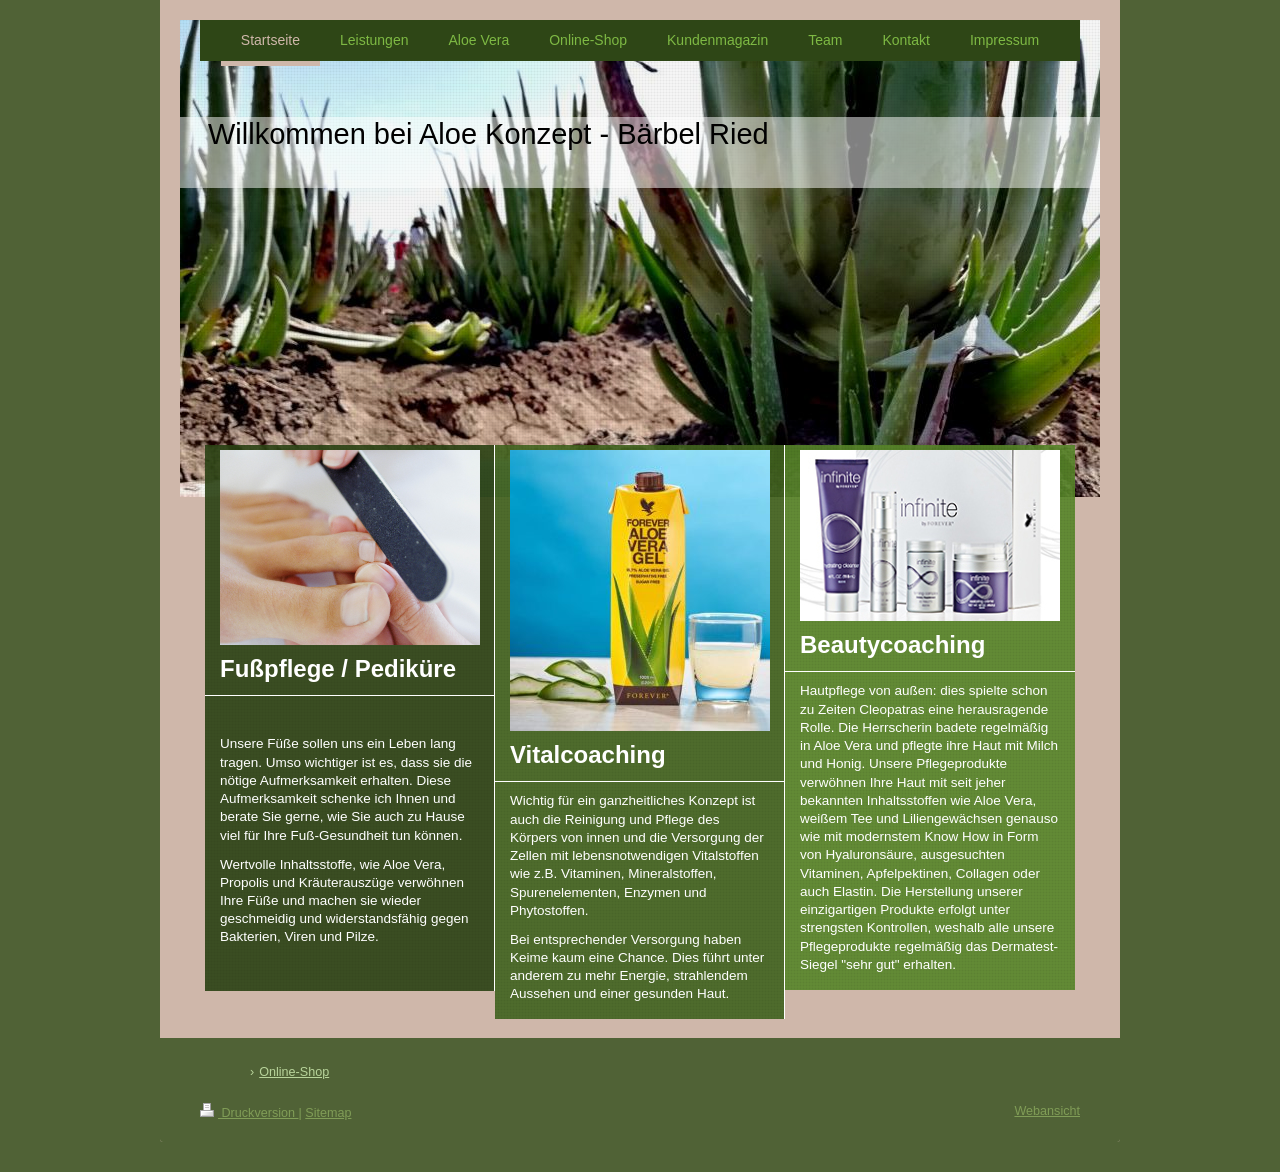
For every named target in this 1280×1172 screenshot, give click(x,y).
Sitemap (328, 1113)
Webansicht (1047, 1111)
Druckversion (249, 1113)
